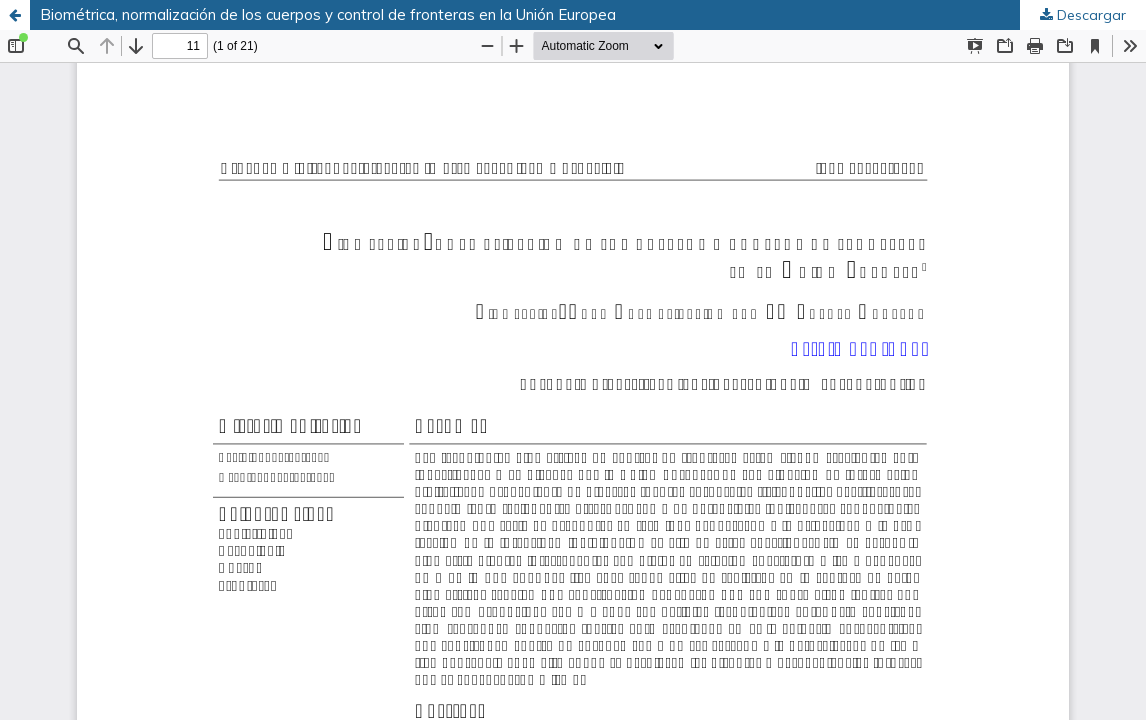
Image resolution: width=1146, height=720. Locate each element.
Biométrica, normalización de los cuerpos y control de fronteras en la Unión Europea (328, 14)
